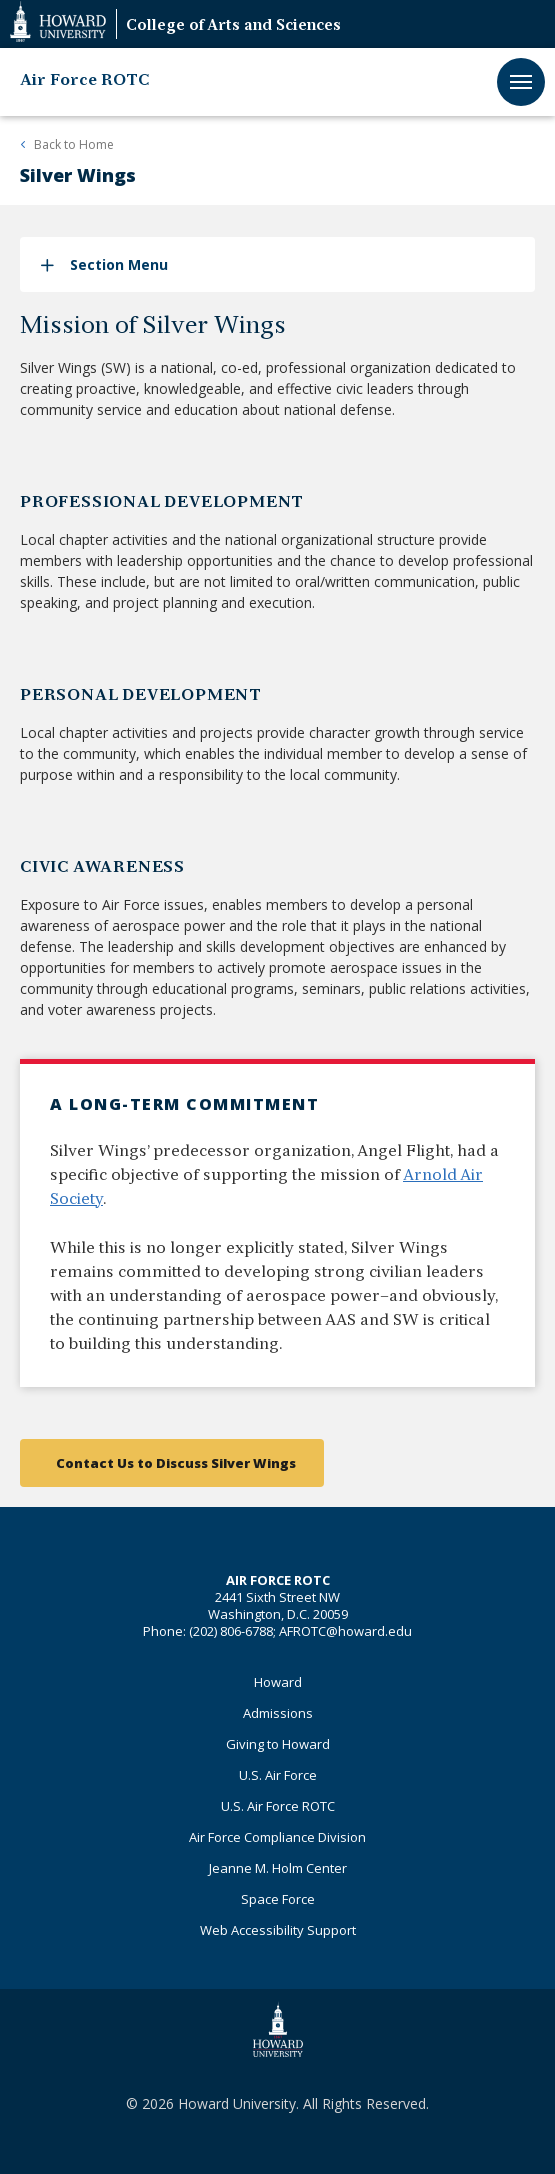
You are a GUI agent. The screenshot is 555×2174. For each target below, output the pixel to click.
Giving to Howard (278, 1744)
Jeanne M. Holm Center (278, 1868)
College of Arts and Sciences (233, 26)
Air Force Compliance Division (277, 1837)
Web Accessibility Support (278, 1930)
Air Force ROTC (84, 81)
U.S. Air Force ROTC (278, 1806)
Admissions (278, 1713)
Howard (278, 1682)
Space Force (278, 1899)
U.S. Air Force (278, 1775)
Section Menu (119, 264)
